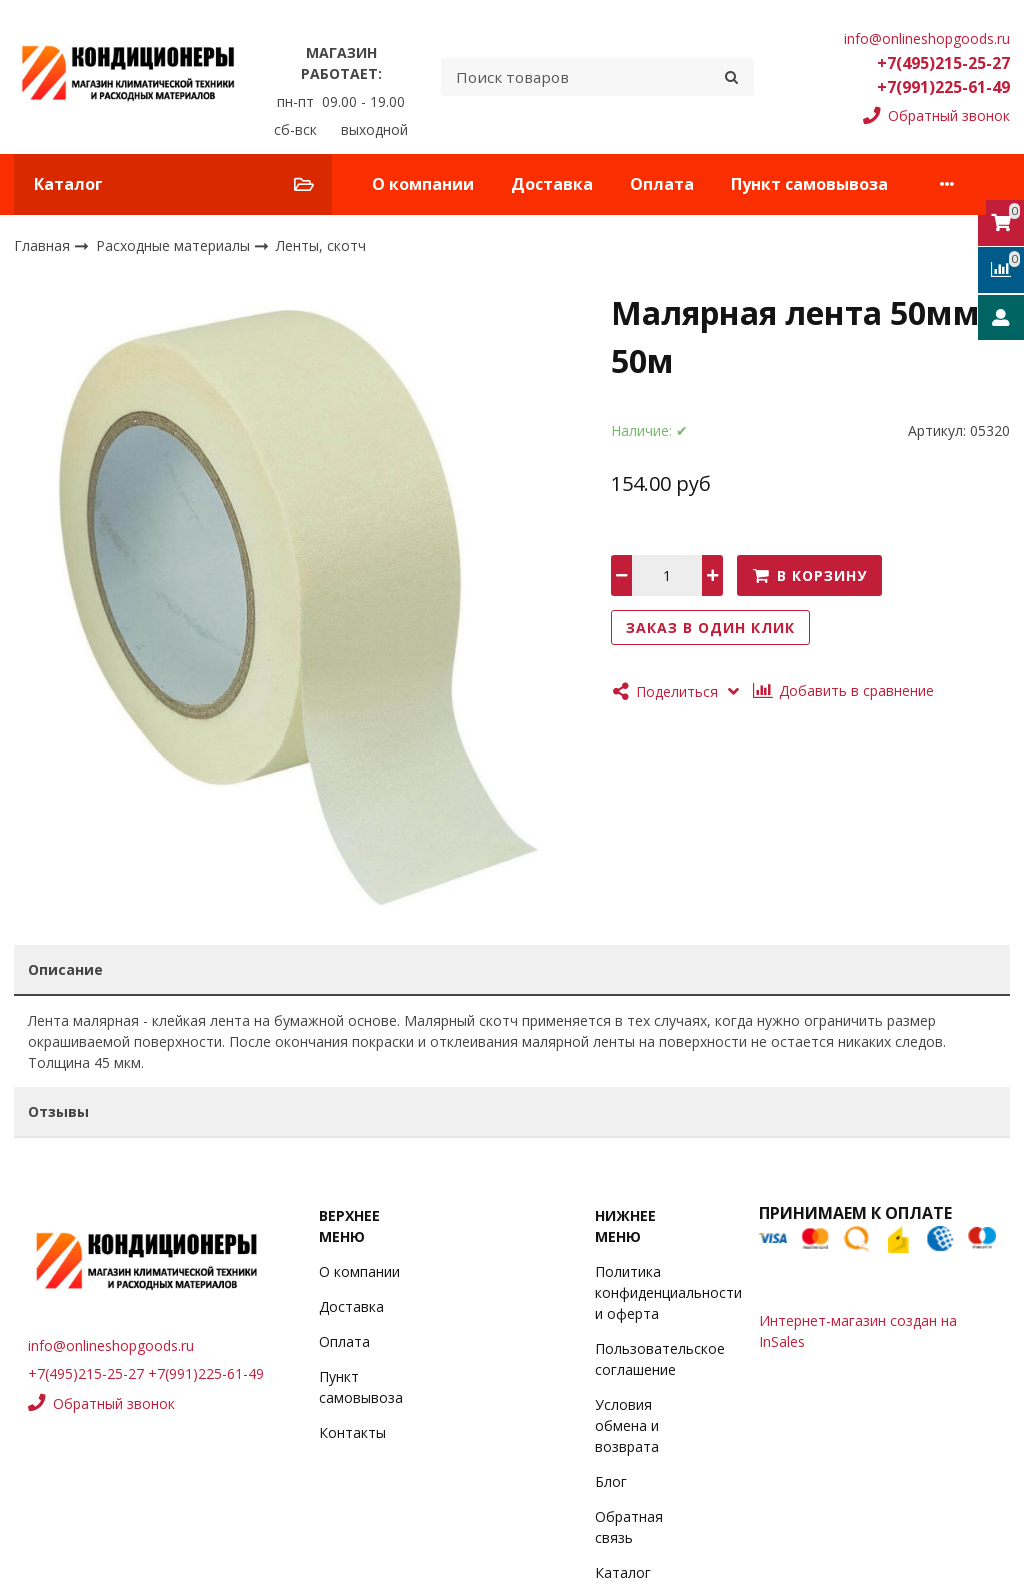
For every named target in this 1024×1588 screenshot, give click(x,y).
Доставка (552, 184)
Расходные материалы (175, 244)
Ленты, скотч (321, 245)
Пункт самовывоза (809, 184)
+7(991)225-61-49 (943, 87)
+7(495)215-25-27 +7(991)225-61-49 (146, 1373)
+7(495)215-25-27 (943, 63)
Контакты (352, 1432)
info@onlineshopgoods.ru (927, 38)
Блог (611, 1481)
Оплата (662, 184)
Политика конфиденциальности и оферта (668, 1292)
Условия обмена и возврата (627, 1425)
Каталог (623, 1572)
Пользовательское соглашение (660, 1359)
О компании (423, 184)
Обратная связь (629, 1527)
